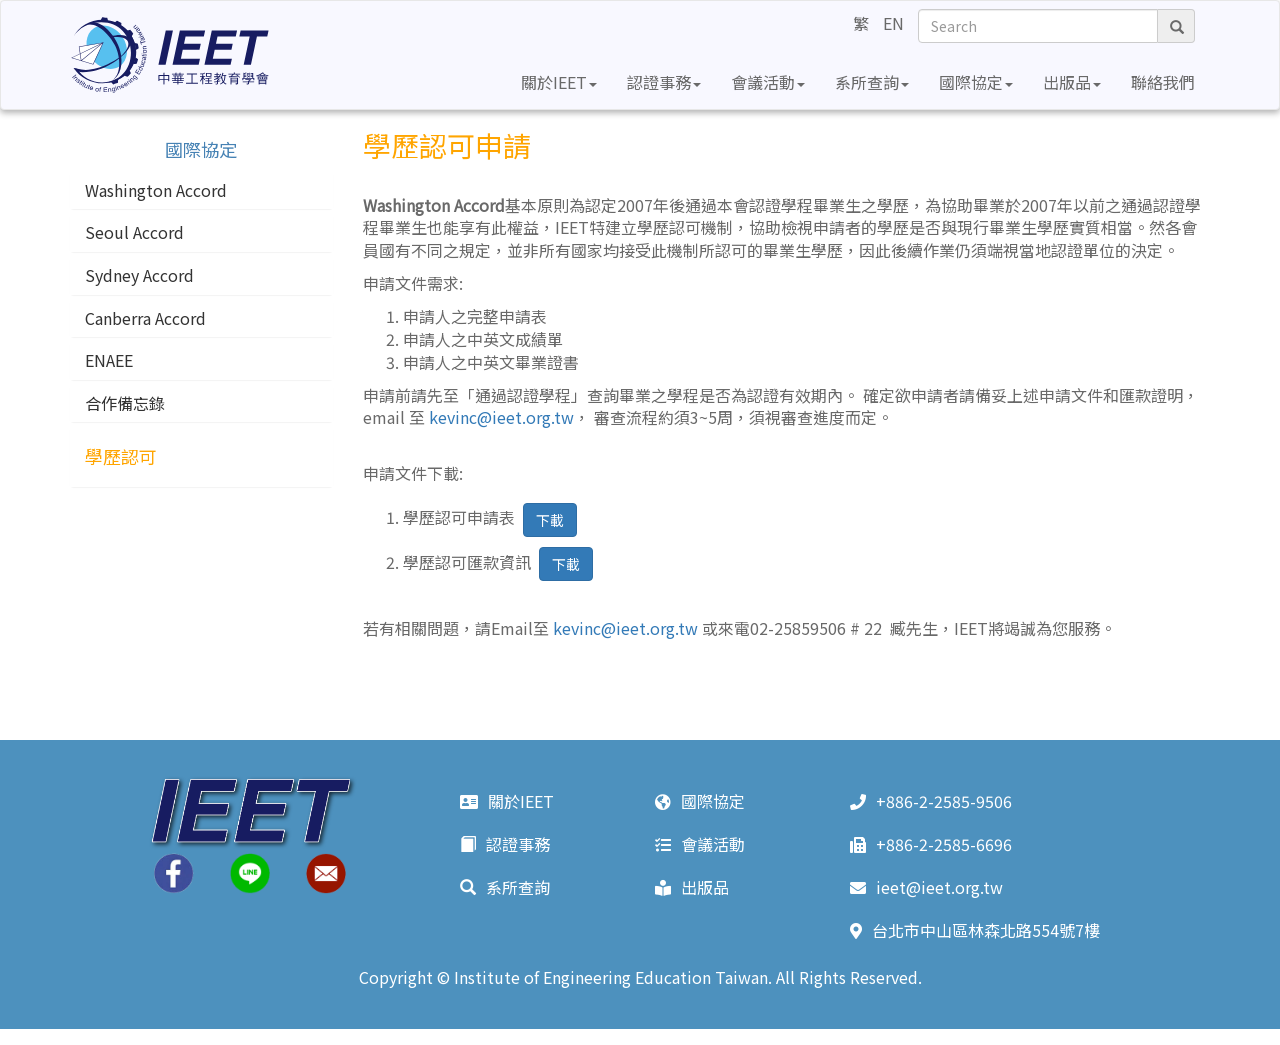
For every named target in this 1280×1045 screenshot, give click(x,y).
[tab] (201, 191)
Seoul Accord (134, 233)
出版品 (692, 887)
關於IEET (507, 801)
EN (893, 23)
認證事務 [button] (664, 82)
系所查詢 (505, 887)
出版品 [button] (1072, 82)
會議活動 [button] (768, 82)
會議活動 (700, 844)
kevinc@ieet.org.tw (501, 417)
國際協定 (700, 801)
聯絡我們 (1163, 82)
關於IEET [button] (559, 82)
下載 (550, 520)
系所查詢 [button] (872, 82)
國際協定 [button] (976, 82)
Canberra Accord (145, 319)
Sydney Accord (139, 276)
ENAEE (109, 361)
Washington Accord (156, 191)
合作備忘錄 (125, 404)
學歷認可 (121, 457)
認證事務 (505, 844)
